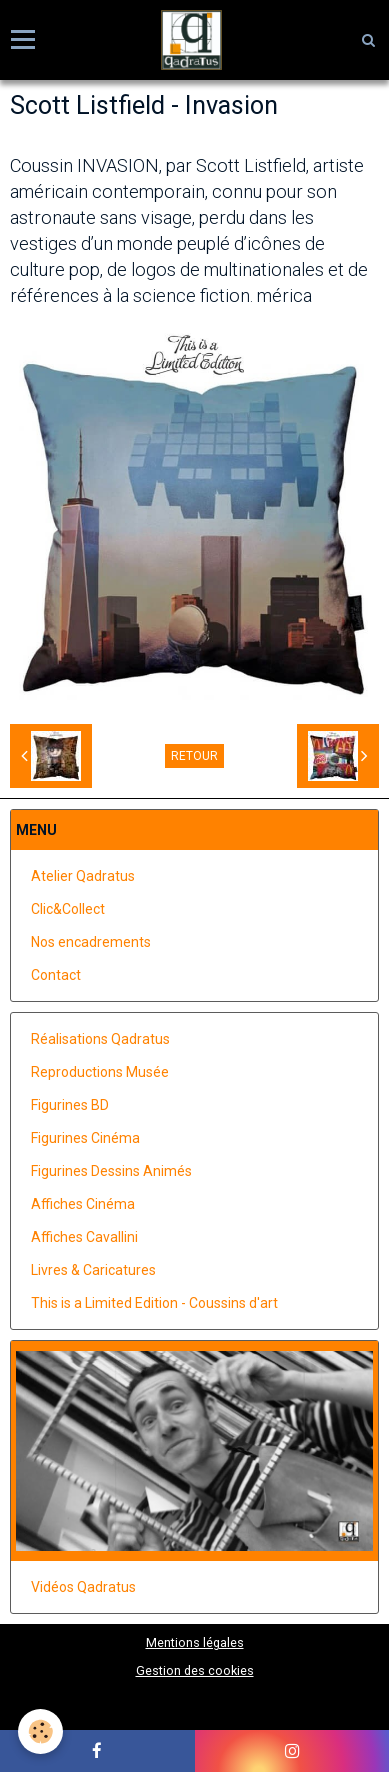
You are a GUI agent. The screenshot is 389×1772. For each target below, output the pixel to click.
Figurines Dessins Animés (111, 1171)
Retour (194, 756)
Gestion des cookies (195, 1670)
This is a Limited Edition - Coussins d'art (154, 1303)
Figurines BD (70, 1105)
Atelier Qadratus (83, 876)
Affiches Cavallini (84, 1237)
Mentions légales (195, 1642)
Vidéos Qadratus (83, 1587)
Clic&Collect (68, 909)
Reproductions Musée (100, 1072)
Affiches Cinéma (83, 1204)
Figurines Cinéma (85, 1138)
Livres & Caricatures (93, 1270)
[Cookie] (40, 1731)
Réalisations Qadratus (100, 1039)
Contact (56, 975)
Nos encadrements (91, 942)
